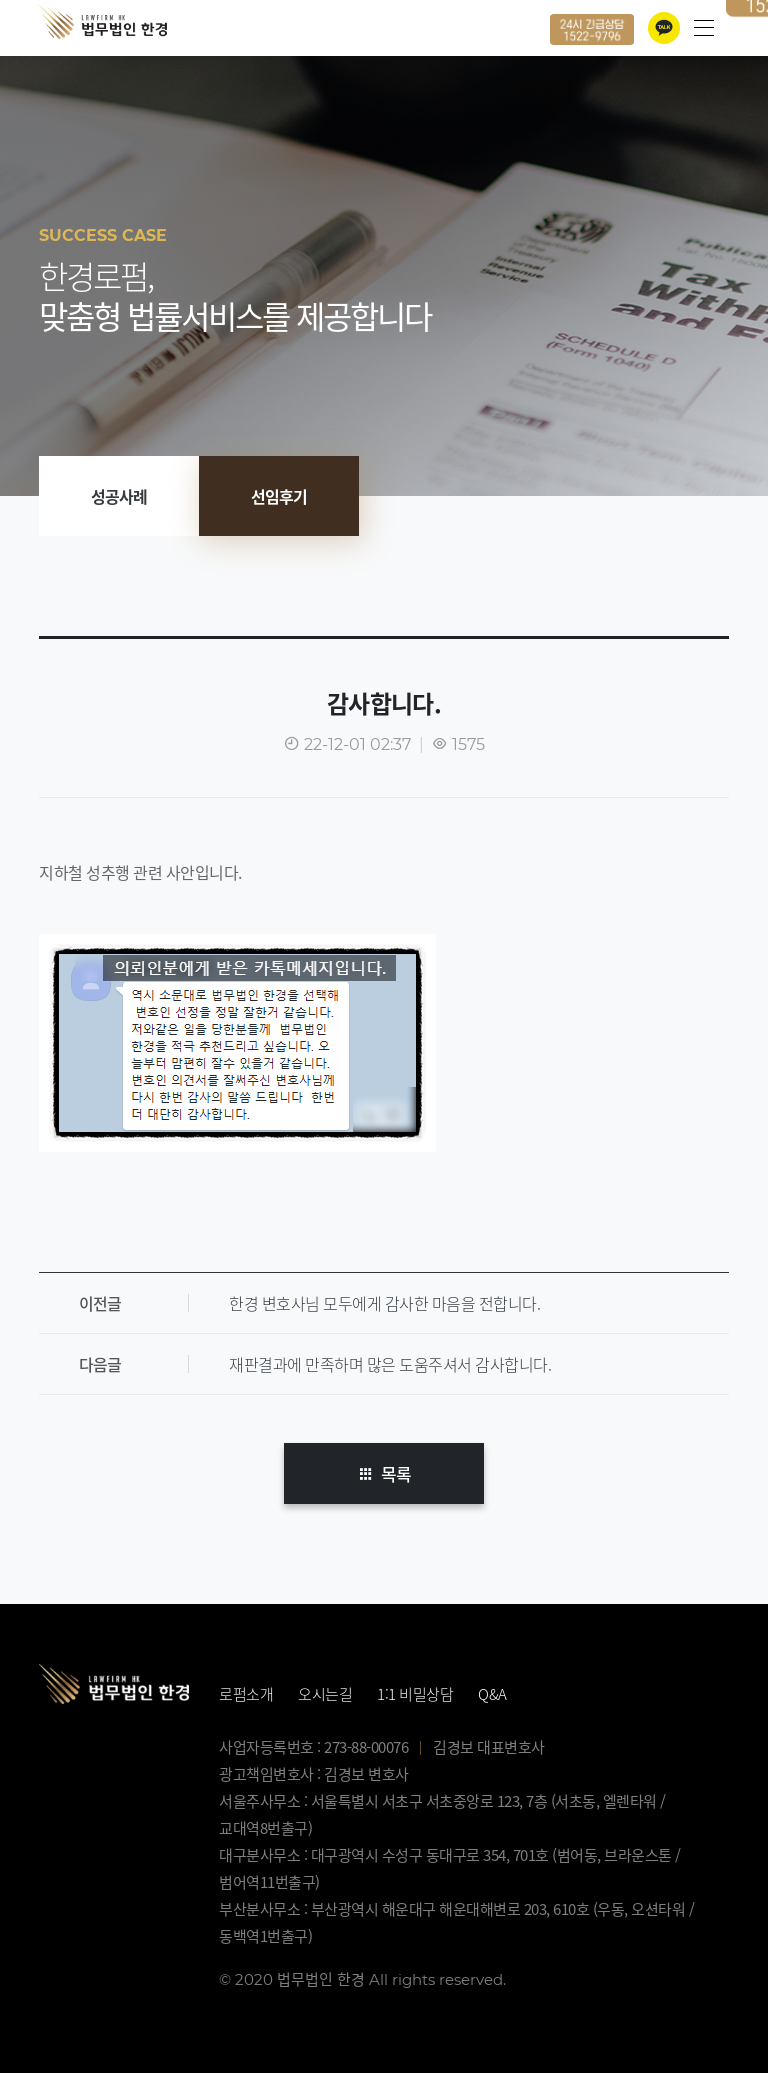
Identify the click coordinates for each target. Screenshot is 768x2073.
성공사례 (119, 496)
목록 (384, 1473)
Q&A (492, 1694)
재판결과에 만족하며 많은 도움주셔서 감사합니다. (390, 1364)
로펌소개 (246, 1694)
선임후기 (279, 496)
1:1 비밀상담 (415, 1694)
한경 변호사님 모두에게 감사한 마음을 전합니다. (384, 1303)
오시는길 (325, 1694)
